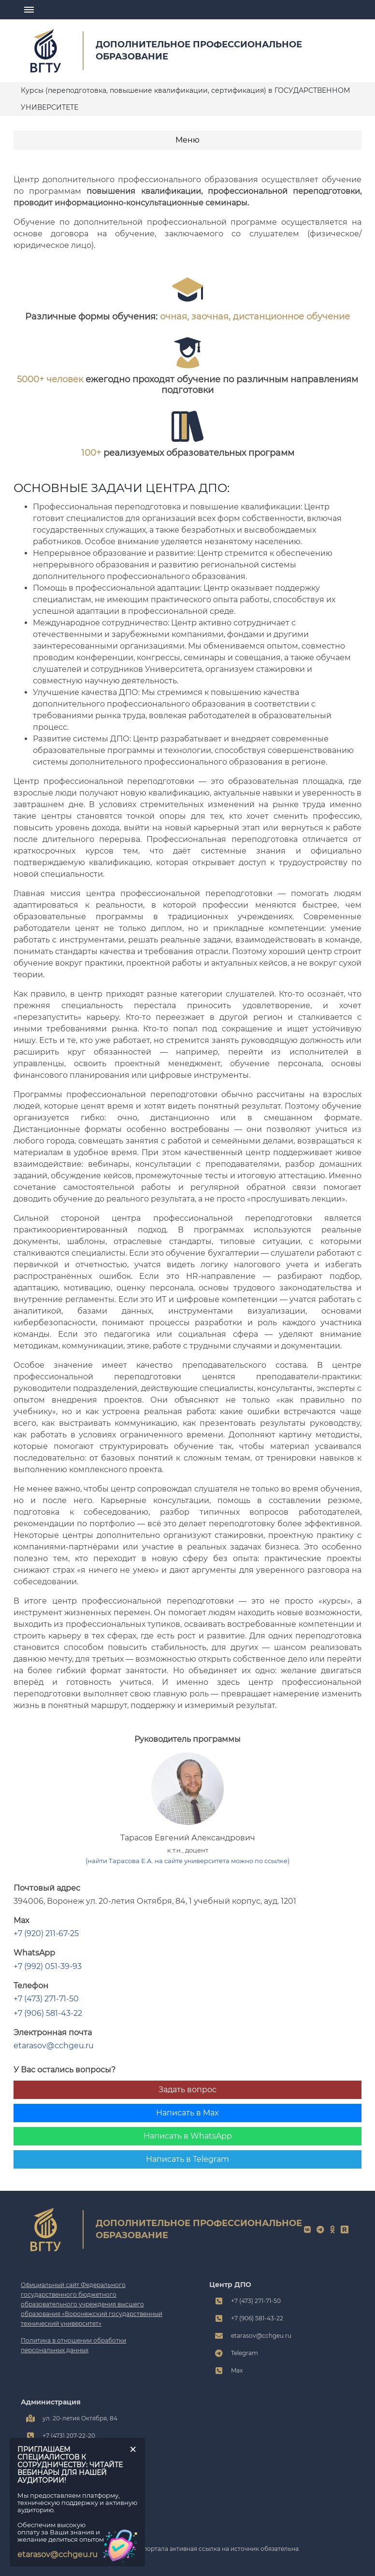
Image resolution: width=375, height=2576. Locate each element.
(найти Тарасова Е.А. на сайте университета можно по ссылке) (187, 1861)
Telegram (244, 2353)
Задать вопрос (187, 2089)
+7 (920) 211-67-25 (46, 1933)
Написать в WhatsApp (188, 2136)
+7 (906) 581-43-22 (48, 2013)
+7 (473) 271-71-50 (46, 1998)
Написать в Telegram (187, 2159)
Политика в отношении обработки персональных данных (73, 2345)
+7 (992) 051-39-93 (48, 1966)
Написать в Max (187, 2112)
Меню (187, 140)
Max (237, 2370)
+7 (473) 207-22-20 (69, 2435)
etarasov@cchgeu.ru (54, 2045)
